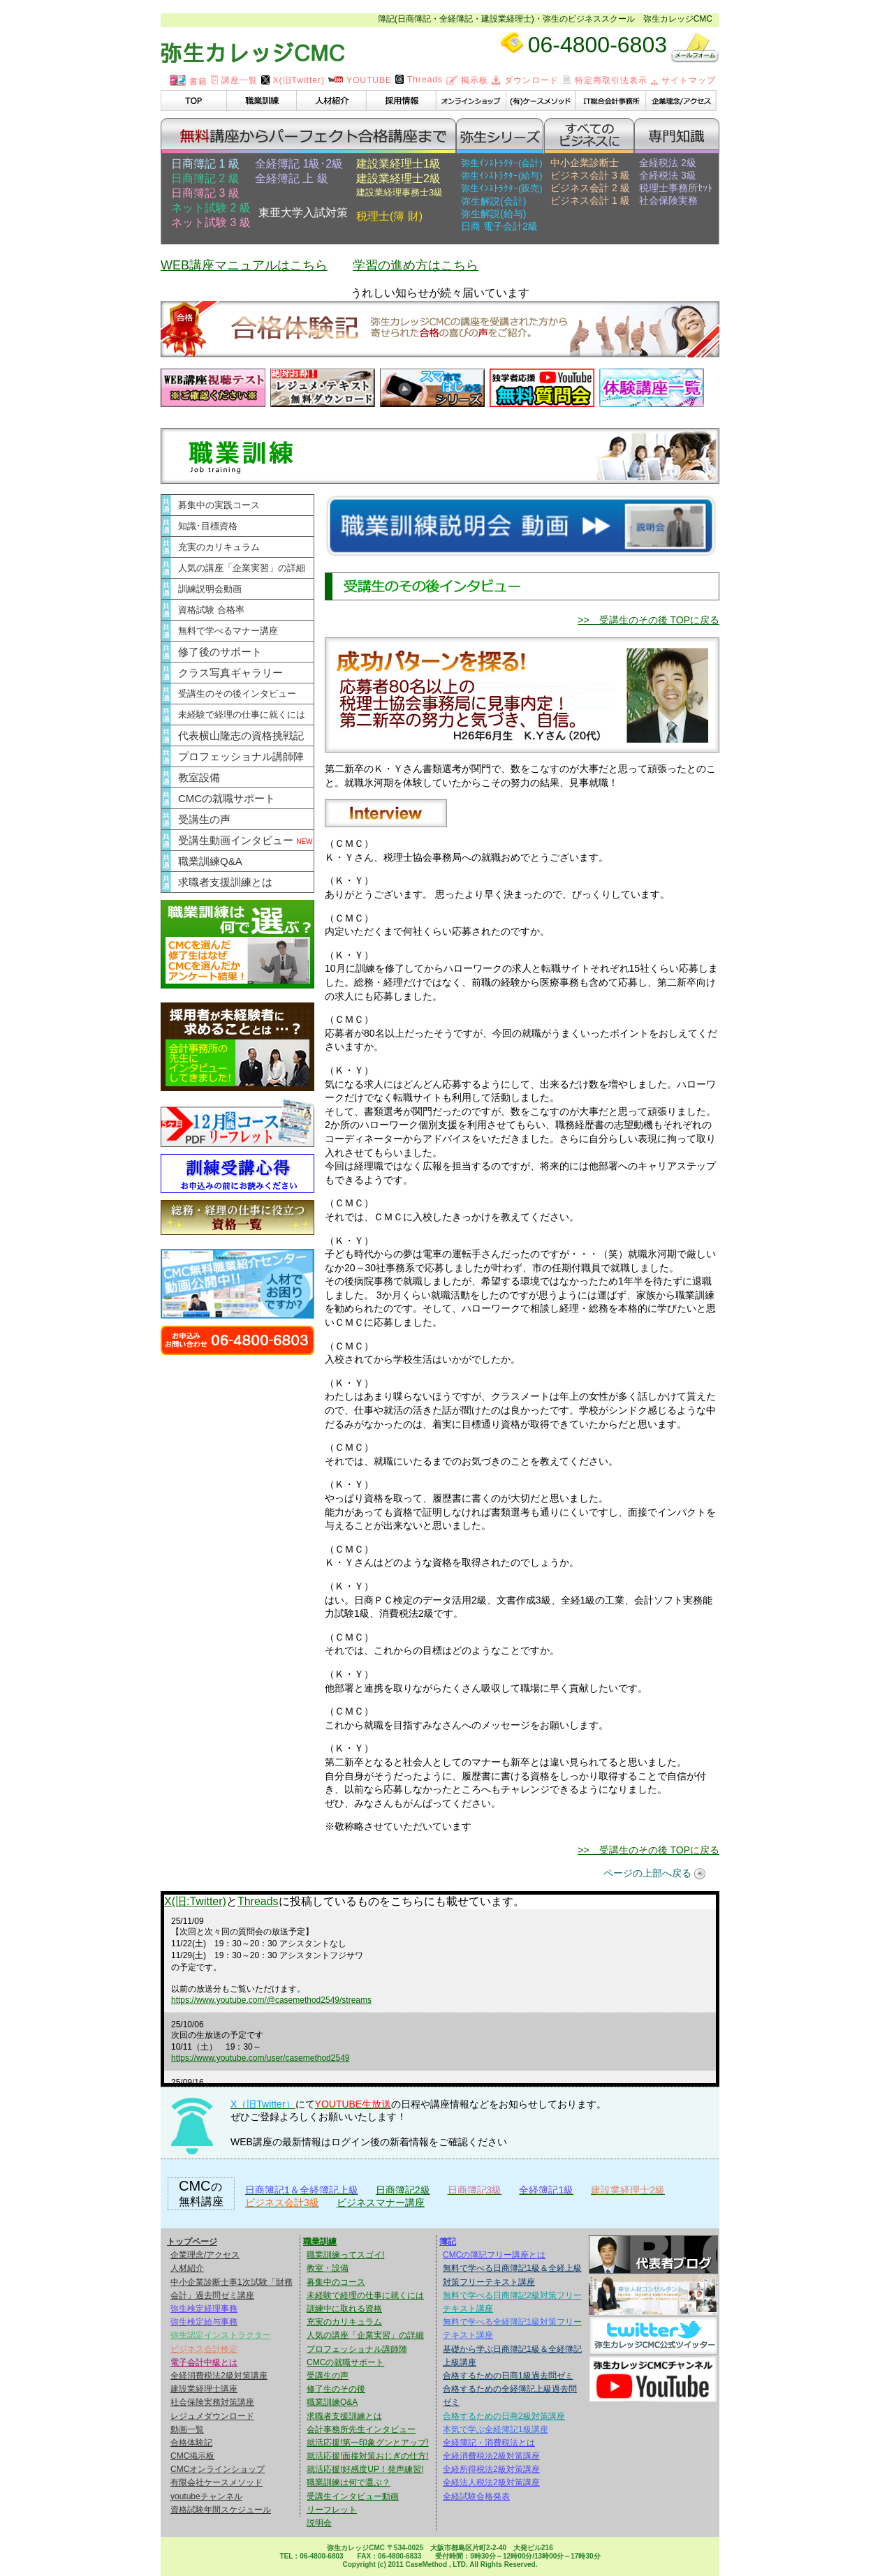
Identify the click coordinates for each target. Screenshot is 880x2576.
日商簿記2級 (403, 2190)
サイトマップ (683, 80)
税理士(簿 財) (389, 216)
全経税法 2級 (667, 162)
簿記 (447, 2241)
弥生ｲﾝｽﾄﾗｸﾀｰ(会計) (502, 163)
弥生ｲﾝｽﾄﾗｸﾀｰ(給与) (502, 175)
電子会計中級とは (203, 2362)
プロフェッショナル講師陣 (241, 756)
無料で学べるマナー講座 (228, 631)
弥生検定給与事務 (203, 2322)
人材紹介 (187, 2268)
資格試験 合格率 (211, 610)
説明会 (319, 2523)
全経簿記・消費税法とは (489, 2443)
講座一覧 (234, 80)
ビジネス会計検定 (203, 2349)
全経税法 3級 (667, 175)
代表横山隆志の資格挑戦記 (241, 735)
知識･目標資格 (207, 526)
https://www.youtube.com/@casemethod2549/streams (271, 2000)
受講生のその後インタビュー (237, 693)
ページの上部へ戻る (647, 1873)
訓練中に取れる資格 (344, 2309)
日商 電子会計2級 (499, 226)
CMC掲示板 (192, 2456)
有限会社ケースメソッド (216, 2482)
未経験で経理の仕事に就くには (241, 714)
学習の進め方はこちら (415, 265)
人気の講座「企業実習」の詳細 (241, 568)
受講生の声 (204, 819)
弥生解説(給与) (493, 213)
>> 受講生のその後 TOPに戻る (648, 620)
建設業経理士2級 (398, 178)
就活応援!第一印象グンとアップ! (368, 2443)
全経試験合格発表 (476, 2496)
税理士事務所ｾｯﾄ (675, 187)
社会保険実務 (668, 200)
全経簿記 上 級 (291, 178)
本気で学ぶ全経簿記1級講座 (495, 2429)
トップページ (192, 2241)
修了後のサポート (220, 652)
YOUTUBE (360, 80)
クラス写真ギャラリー (230, 673)
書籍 (188, 82)
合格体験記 (191, 2443)
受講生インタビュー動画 (353, 2496)
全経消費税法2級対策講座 (218, 2376)
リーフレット (332, 2510)
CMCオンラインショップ (217, 2469)
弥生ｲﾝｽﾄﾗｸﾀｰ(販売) (502, 188)
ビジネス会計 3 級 (590, 175)
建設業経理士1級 (398, 164)
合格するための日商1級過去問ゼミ (508, 2376)
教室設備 (199, 777)
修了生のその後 (336, 2389)
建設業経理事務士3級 (399, 192)
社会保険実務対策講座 (212, 2402)
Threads (419, 79)
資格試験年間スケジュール (220, 2510)
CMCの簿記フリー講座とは (494, 2255)
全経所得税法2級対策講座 (491, 2469)
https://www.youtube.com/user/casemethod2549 (260, 2058)
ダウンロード (525, 80)
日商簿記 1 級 (205, 164)
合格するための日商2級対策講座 (504, 2416)
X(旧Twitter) (293, 80)
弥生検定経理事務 (203, 2309)
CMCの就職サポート (226, 798)
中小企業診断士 (584, 162)
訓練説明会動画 (210, 589)
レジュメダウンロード (212, 2416)
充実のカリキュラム (219, 547)
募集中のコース (336, 2282)
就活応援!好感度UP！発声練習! (365, 2469)
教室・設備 (328, 2268)
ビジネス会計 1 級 (590, 200)
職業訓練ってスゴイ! (345, 2255)
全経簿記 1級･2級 (299, 164)
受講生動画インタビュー (245, 840)
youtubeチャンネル (206, 2496)
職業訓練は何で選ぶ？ (348, 2482)
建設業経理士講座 (203, 2389)
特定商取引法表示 (604, 80)
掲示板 (467, 80)
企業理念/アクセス (205, 2255)
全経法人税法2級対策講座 (491, 2482)
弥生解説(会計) (493, 201)
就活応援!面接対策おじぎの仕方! (368, 2456)
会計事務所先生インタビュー (361, 2429)
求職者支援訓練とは (225, 882)
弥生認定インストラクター (220, 2335)
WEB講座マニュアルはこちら (244, 265)
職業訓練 (320, 2241)
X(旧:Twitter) (195, 1901)
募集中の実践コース (219, 505)
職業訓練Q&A (210, 861)
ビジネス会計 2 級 (590, 187)
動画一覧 (187, 2429)
